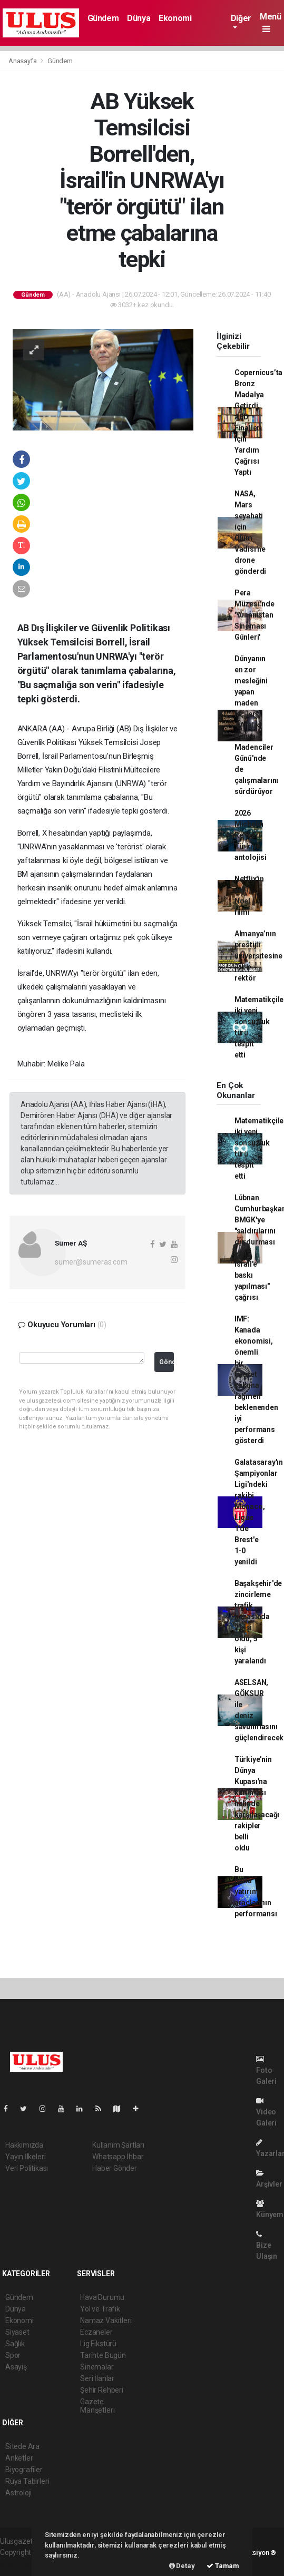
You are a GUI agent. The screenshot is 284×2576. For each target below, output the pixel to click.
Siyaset (17, 2332)
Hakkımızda (24, 2145)
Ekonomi (175, 18)
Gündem (103, 18)
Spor (13, 2355)
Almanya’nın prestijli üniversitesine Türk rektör (258, 955)
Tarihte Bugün (103, 2355)
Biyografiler (24, 2469)
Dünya (138, 18)
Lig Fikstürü (98, 2343)
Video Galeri (266, 2112)
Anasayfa (23, 61)
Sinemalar (96, 2367)
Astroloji (18, 2493)
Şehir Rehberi (101, 2390)
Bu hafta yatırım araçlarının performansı (255, 1891)
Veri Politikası (26, 2168)
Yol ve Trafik (100, 2309)
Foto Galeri (266, 2070)
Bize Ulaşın (266, 2245)
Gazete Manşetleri (97, 2405)
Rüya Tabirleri (27, 2481)
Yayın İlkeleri (25, 2156)
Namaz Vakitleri (105, 2320)
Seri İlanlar (97, 2378)
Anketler (19, 2458)
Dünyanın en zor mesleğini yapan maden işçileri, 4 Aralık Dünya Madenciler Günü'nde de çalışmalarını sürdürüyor (256, 725)
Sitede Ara (22, 2446)
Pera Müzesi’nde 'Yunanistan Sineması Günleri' (254, 615)
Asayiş (16, 2367)
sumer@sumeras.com (91, 1262)
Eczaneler (96, 2332)
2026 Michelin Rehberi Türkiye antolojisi (250, 835)
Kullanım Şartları (118, 2145)
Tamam (223, 2566)
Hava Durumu (102, 2297)
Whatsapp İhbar (117, 2156)
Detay (182, 2566)
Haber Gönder (114, 2168)
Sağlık (15, 2343)
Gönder (166, 1362)
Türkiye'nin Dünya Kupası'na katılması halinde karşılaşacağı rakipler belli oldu (257, 1803)
